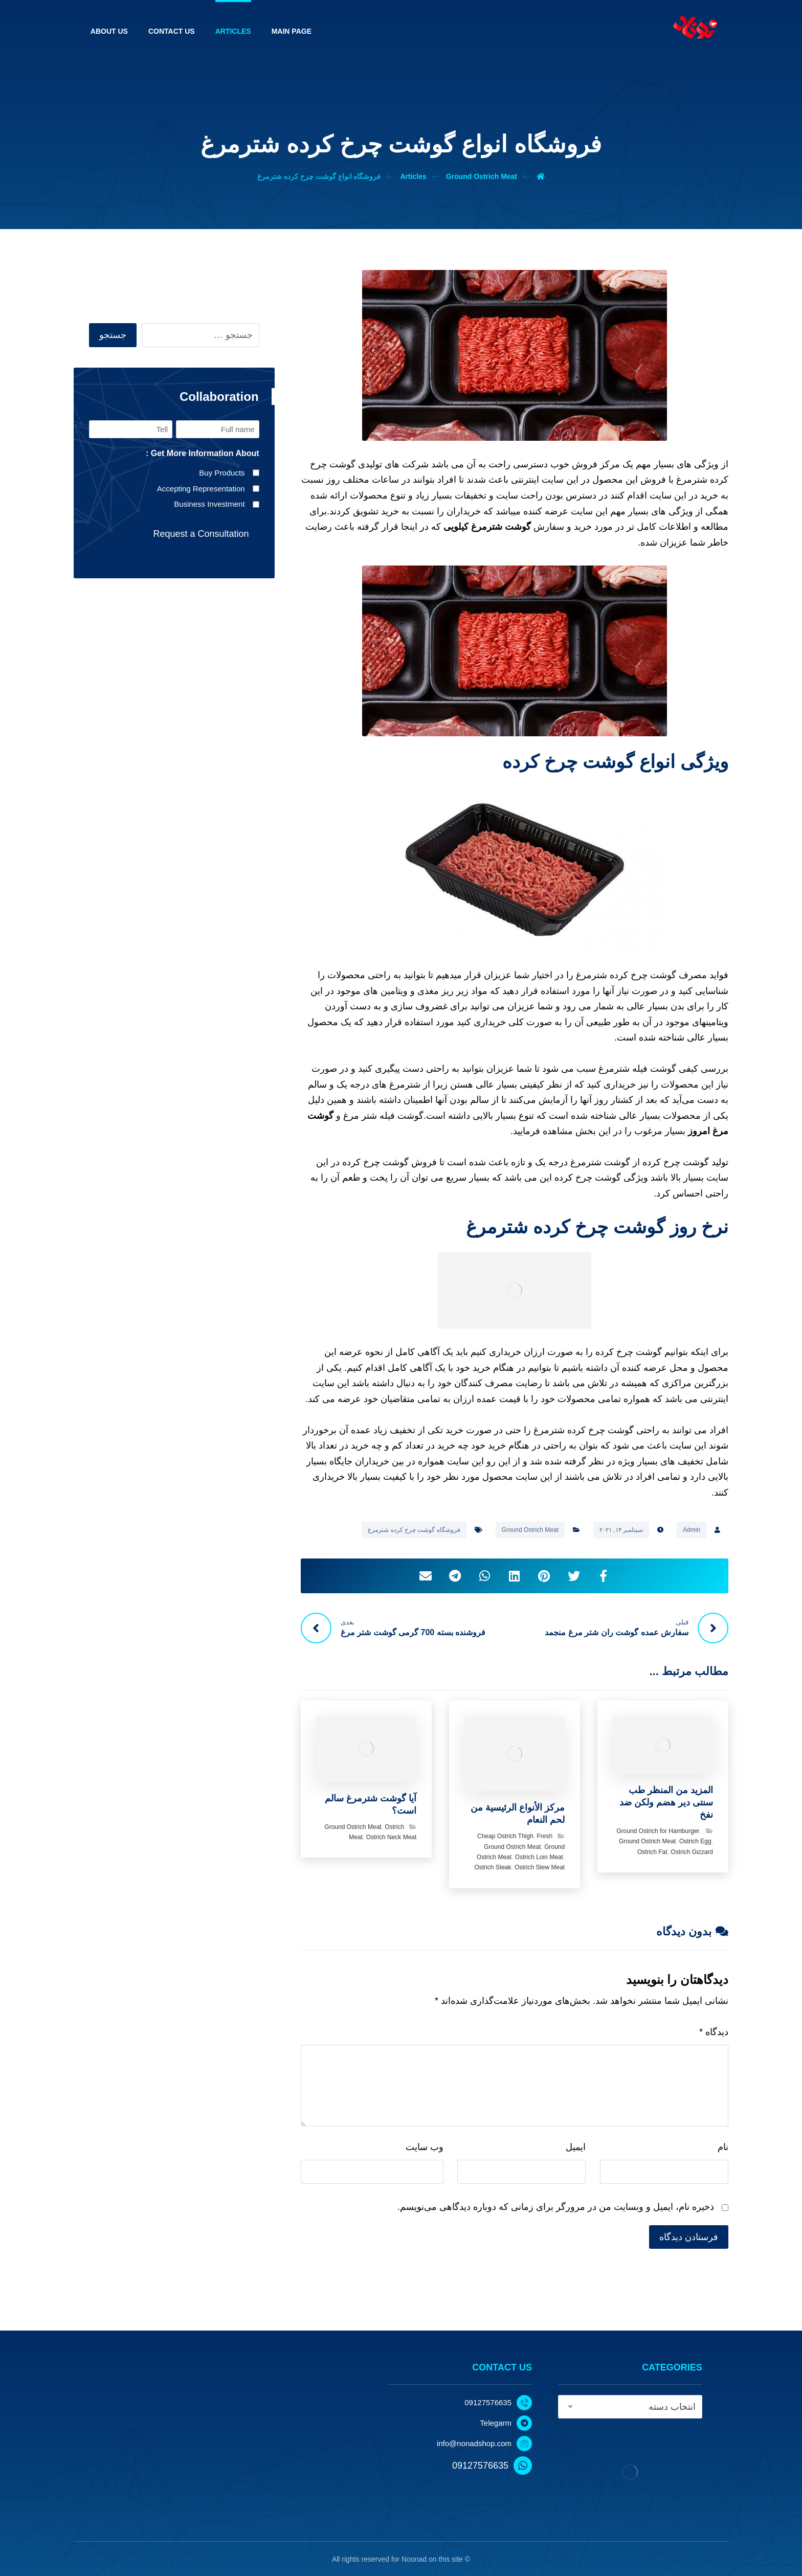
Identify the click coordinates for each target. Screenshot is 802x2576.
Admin (691, 1529)
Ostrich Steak (492, 1867)
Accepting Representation (201, 488)
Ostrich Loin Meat (539, 1857)
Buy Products (221, 472)
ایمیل (576, 2147)
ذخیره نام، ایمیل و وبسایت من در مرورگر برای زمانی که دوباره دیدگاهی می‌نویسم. (555, 2207)
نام (723, 2147)
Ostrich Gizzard (692, 1852)
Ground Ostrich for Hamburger (657, 1831)
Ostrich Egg (695, 1841)
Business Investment (209, 504)
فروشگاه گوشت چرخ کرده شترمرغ (414, 1529)
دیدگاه (713, 2032)
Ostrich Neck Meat (391, 1837)
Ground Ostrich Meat (530, 1529)
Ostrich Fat (652, 1852)
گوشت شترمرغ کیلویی (487, 527)
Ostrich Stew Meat (540, 1867)
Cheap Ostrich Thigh (505, 1836)
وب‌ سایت (424, 2147)
